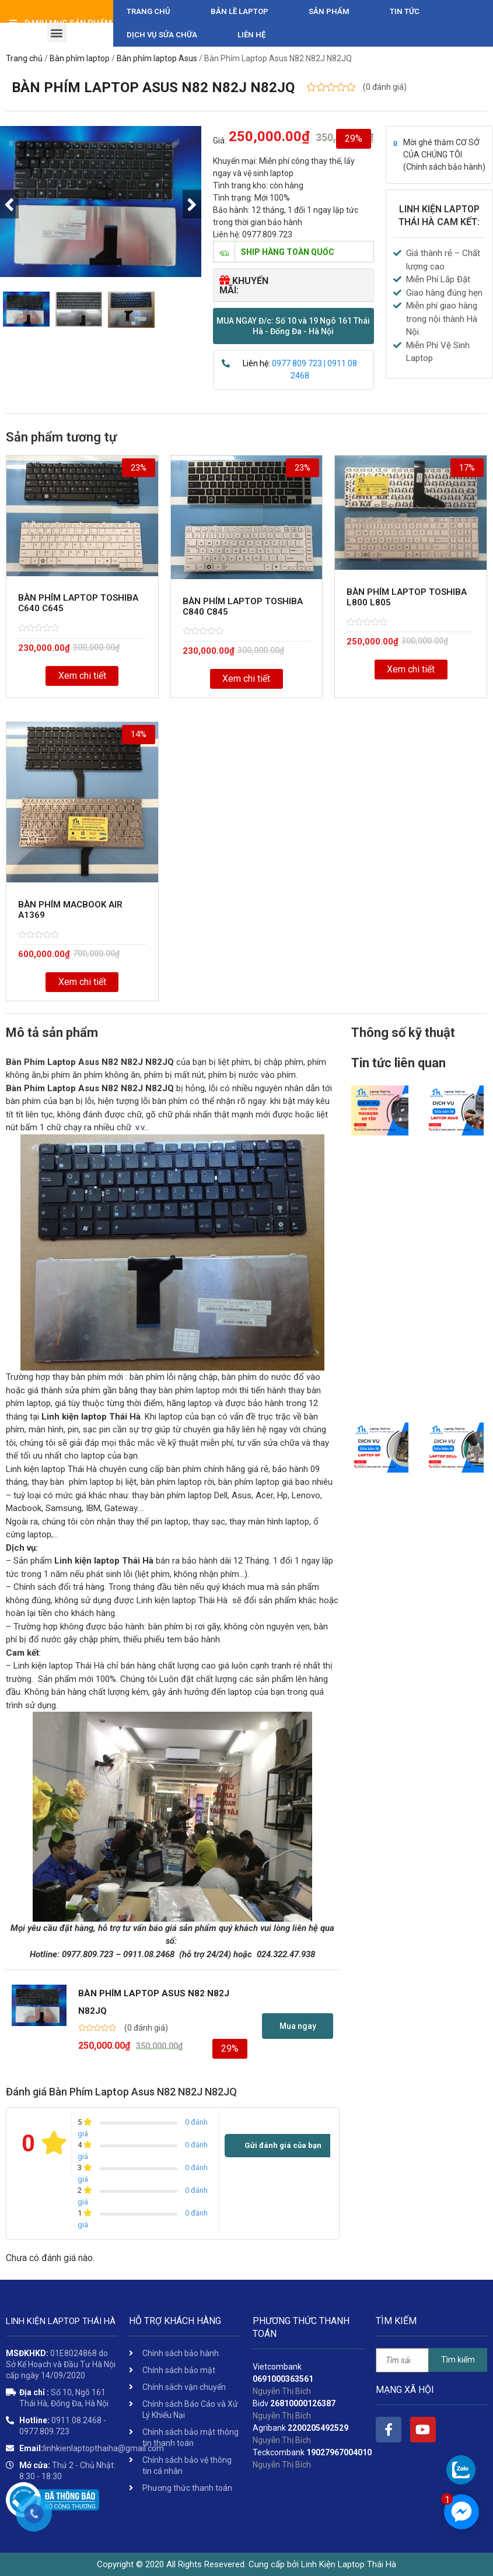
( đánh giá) (385, 87)
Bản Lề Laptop (239, 11)
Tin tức (404, 11)
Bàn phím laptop (80, 58)
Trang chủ (148, 11)
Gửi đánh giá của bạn (282, 2145)
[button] (293, 326)
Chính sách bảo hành (444, 166)
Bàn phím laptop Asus (157, 58)
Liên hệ (251, 34)
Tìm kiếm (458, 2359)
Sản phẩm (329, 11)
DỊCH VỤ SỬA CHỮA (162, 34)
